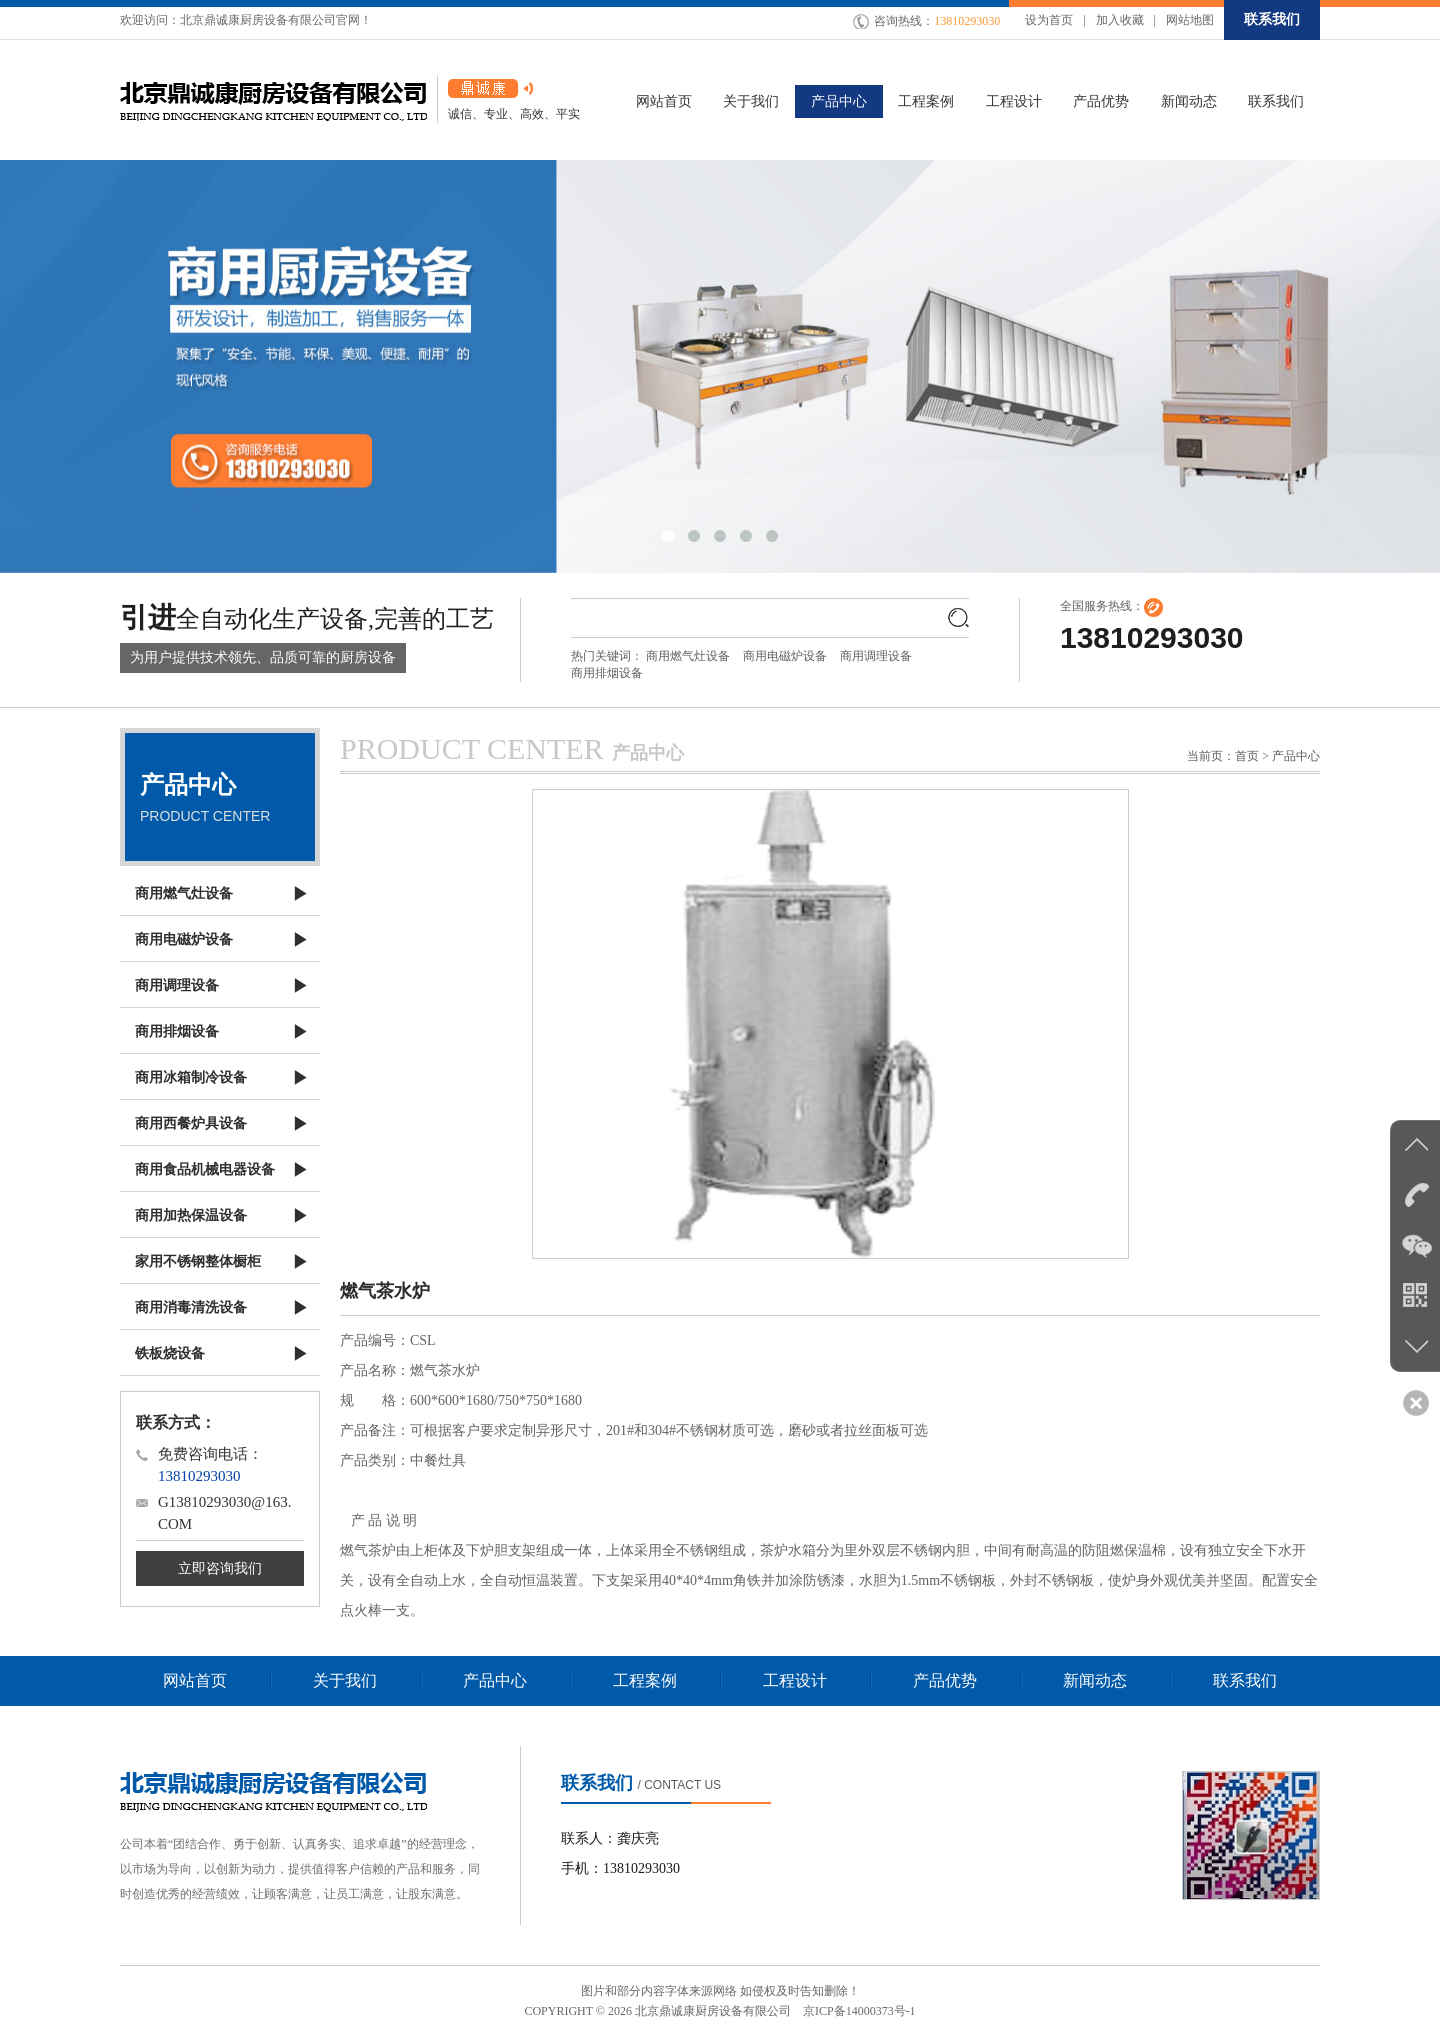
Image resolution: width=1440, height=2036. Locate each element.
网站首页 (195, 1680)
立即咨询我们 (220, 1568)
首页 (1247, 756)
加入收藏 (1120, 20)
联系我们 (1272, 19)
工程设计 (795, 1680)
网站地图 (1190, 20)
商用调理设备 (876, 656)
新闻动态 (1095, 1680)
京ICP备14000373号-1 (859, 2011)
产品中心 (495, 1680)
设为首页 (1049, 20)
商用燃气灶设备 (688, 656)
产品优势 (945, 1680)
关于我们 (345, 1680)
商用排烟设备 (607, 673)
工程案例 (645, 1680)
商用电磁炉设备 (785, 656)
